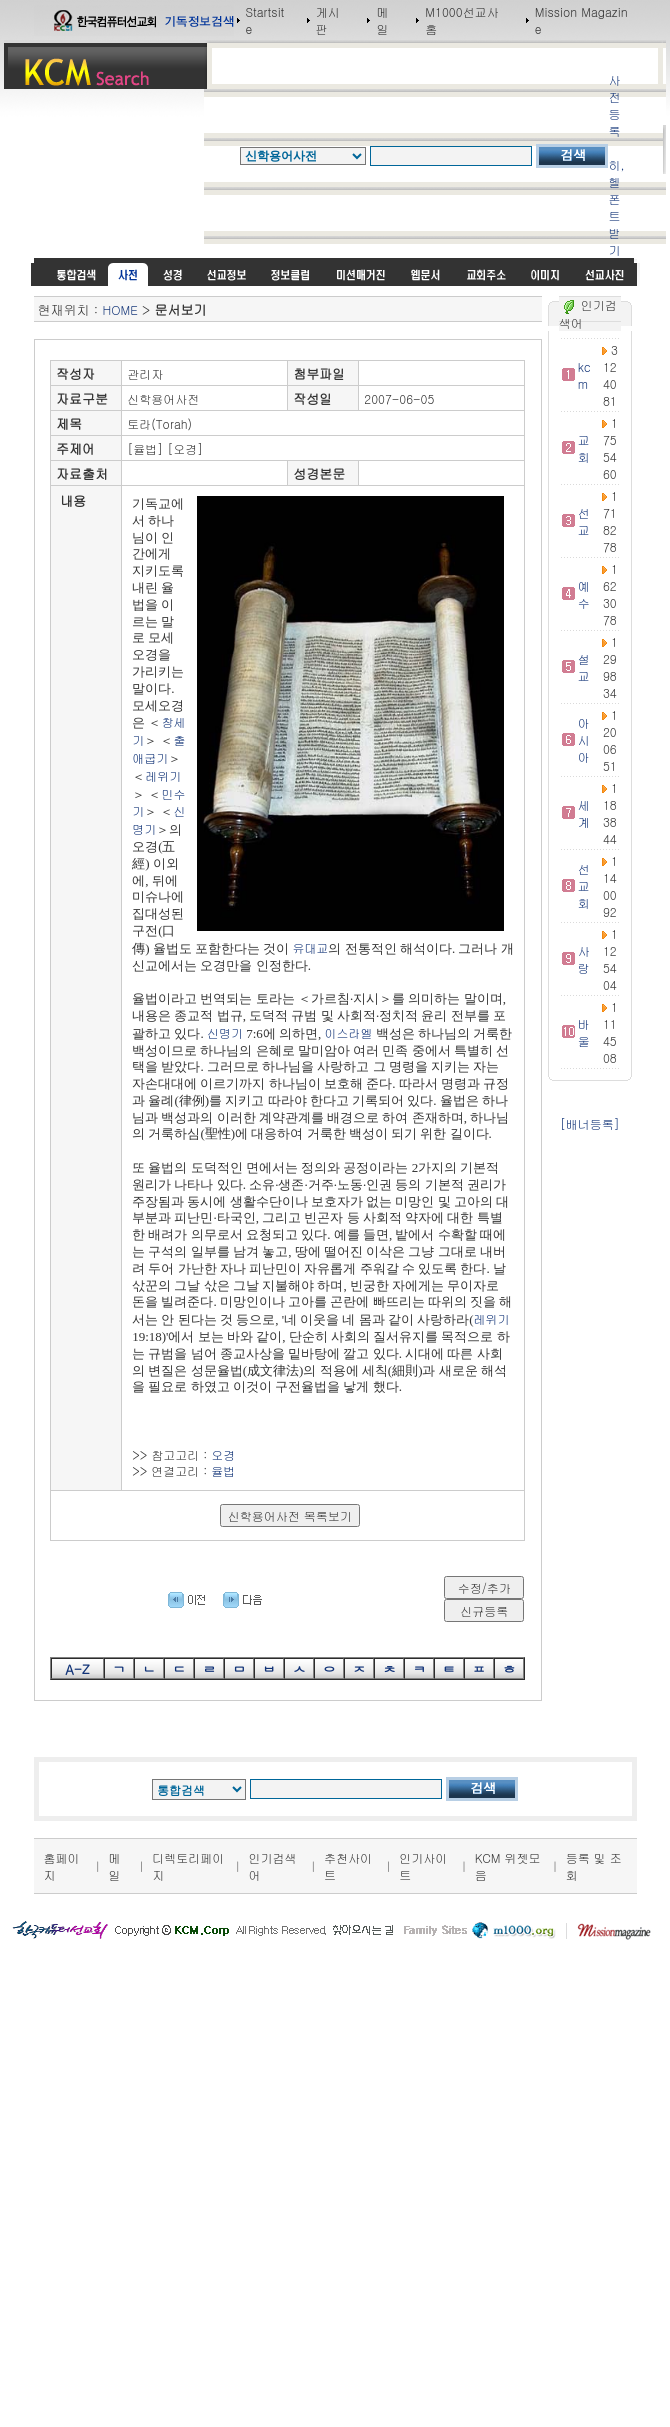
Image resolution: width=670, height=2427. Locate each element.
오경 (223, 1454)
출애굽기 (158, 748)
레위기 (163, 775)
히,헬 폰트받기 (616, 207)
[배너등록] (590, 1123)
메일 (382, 20)
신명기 (225, 1032)
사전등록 (614, 105)
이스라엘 (349, 1032)
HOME (120, 309)
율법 (223, 1470)
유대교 (310, 947)
